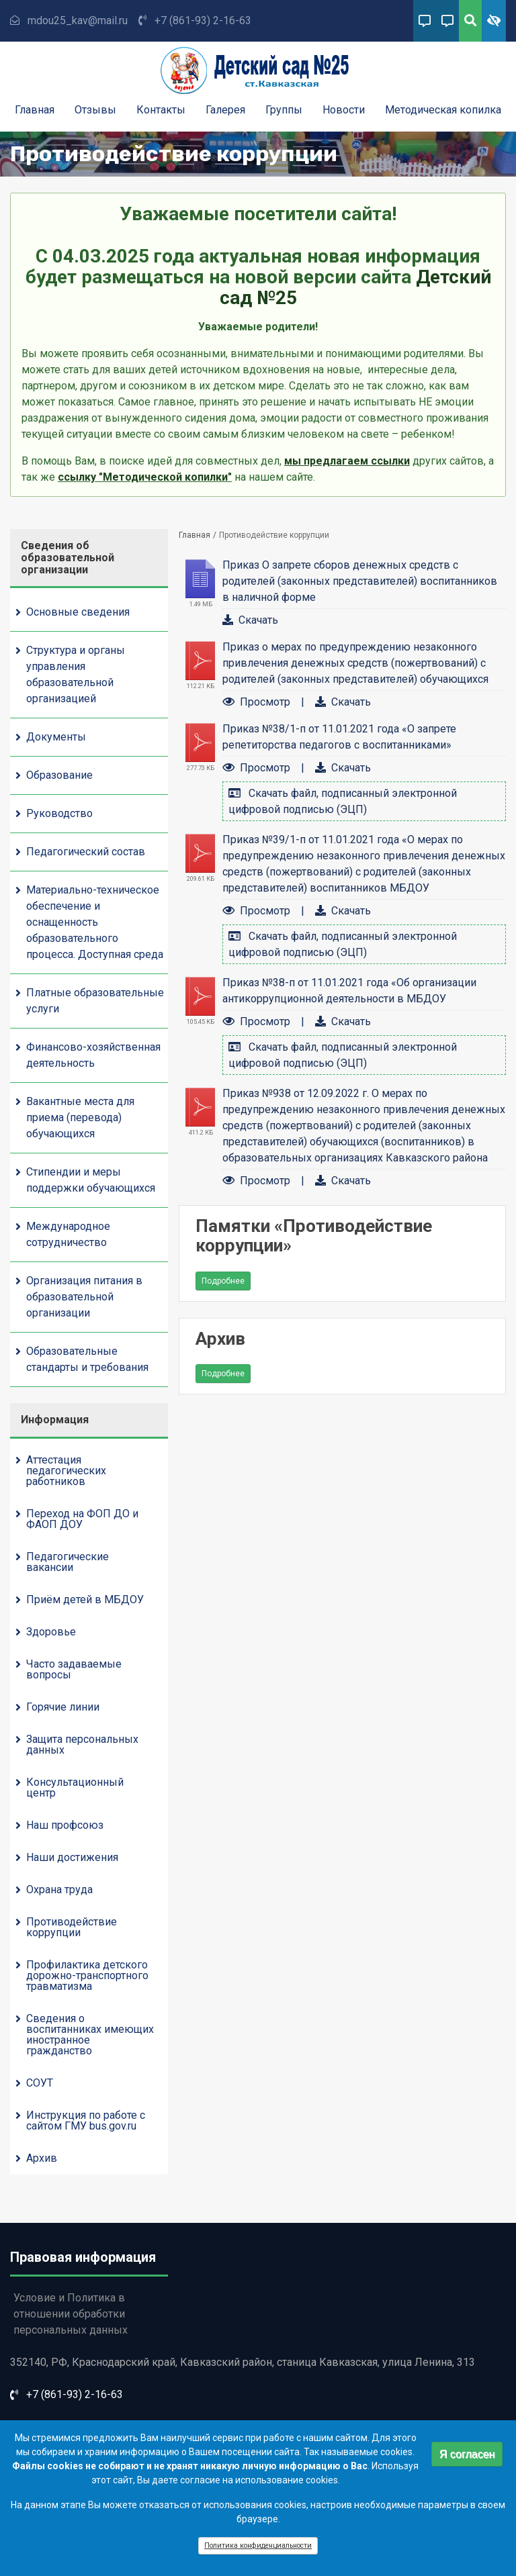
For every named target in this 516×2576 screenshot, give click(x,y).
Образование (59, 775)
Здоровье (51, 1631)
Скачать (258, 620)
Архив (41, 2158)
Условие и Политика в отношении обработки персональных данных (70, 2313)
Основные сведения (78, 612)
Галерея (225, 110)
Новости (343, 110)
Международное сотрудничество (68, 1234)
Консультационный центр (75, 1787)
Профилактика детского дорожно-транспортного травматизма (87, 1975)
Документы (56, 736)
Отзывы (95, 110)
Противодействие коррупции (71, 1927)
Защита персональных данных (82, 1744)
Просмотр (265, 702)
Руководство (59, 813)
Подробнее (226, 1282)
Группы (283, 110)
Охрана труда (59, 1889)
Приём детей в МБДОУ (85, 1599)
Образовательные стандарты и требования (87, 1359)
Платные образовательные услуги (95, 1000)
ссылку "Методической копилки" (145, 477)
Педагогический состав (85, 851)
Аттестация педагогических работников (66, 1470)
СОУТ (39, 2083)
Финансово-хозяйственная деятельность (93, 1055)
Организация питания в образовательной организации (84, 1296)
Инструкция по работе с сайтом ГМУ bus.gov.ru (85, 2120)
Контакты (160, 110)
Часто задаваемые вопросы (74, 1669)
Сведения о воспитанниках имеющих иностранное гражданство (90, 2034)
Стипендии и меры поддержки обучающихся (90, 1179)
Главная (34, 110)
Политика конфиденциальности (258, 2550)
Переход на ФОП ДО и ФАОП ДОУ (82, 1519)
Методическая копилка (443, 110)
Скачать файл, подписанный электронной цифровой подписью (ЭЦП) (342, 801)
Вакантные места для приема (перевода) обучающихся (80, 1117)
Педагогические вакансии (67, 1562)
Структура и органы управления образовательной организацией (75, 674)
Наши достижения (72, 1857)
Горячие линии (62, 1707)
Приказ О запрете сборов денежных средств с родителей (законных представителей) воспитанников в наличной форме (359, 581)
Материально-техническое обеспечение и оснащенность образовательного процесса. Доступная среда (94, 922)
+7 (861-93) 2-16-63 (203, 20)
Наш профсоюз (64, 1825)
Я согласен (467, 2459)
